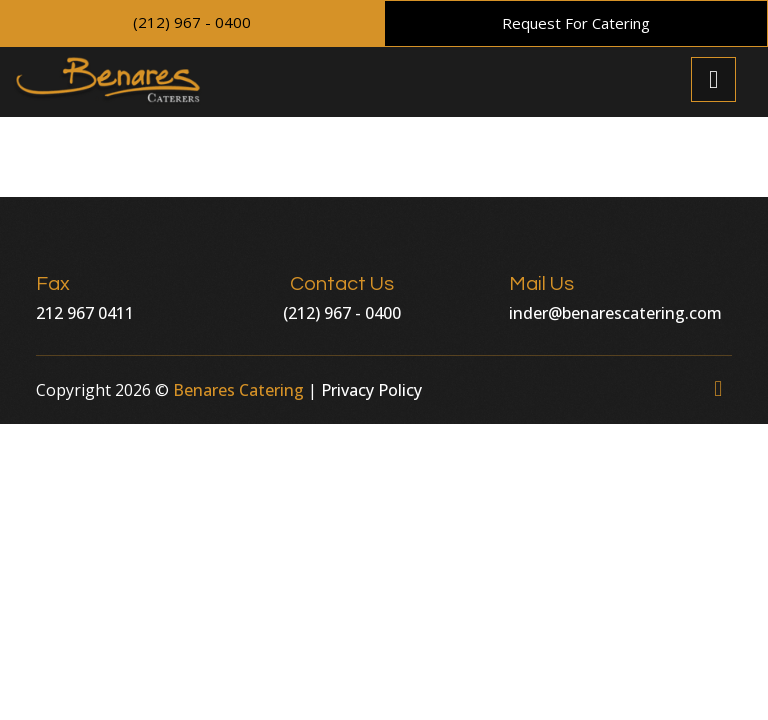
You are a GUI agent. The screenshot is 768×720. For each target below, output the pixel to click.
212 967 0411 (85, 313)
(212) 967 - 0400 (192, 22)
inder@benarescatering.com (615, 313)
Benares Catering (238, 390)
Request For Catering (576, 23)
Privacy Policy (371, 390)
